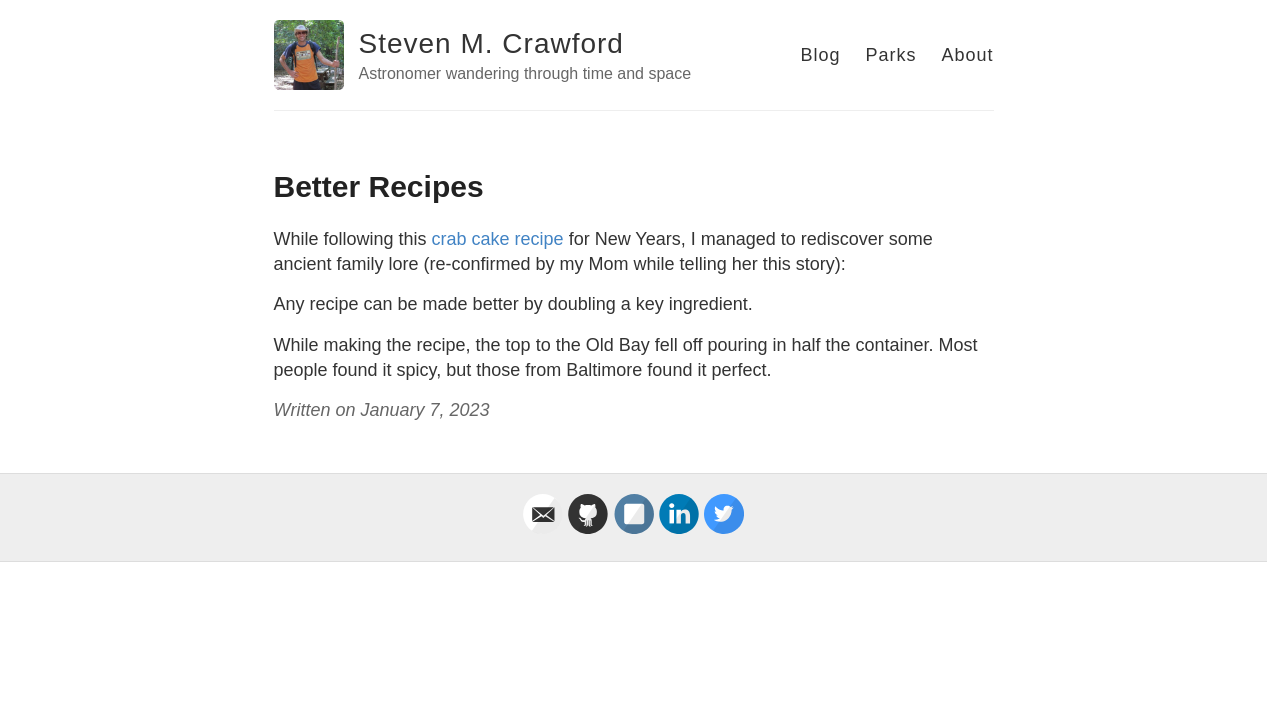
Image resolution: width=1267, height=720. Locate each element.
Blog (820, 55)
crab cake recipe (498, 239)
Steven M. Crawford (491, 43)
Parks (890, 55)
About (967, 55)
